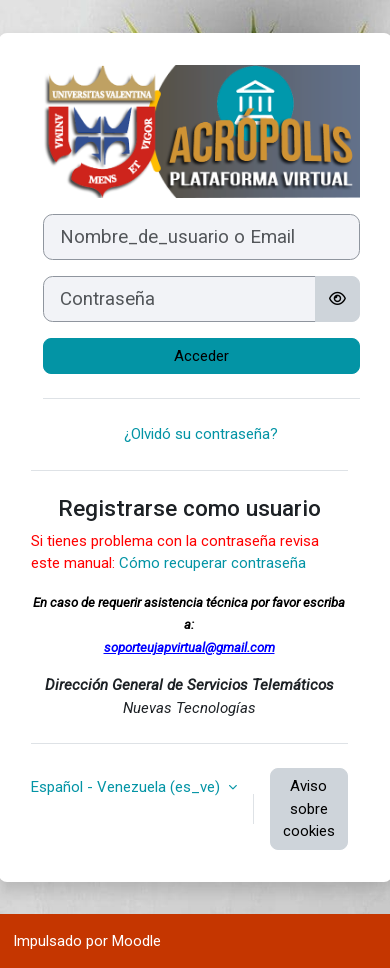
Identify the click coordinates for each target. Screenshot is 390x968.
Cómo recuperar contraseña (212, 563)
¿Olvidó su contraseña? (201, 434)
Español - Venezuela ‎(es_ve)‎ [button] (127, 787)
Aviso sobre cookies (309, 808)
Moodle (136, 941)
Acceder (201, 356)
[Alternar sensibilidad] (337, 299)
